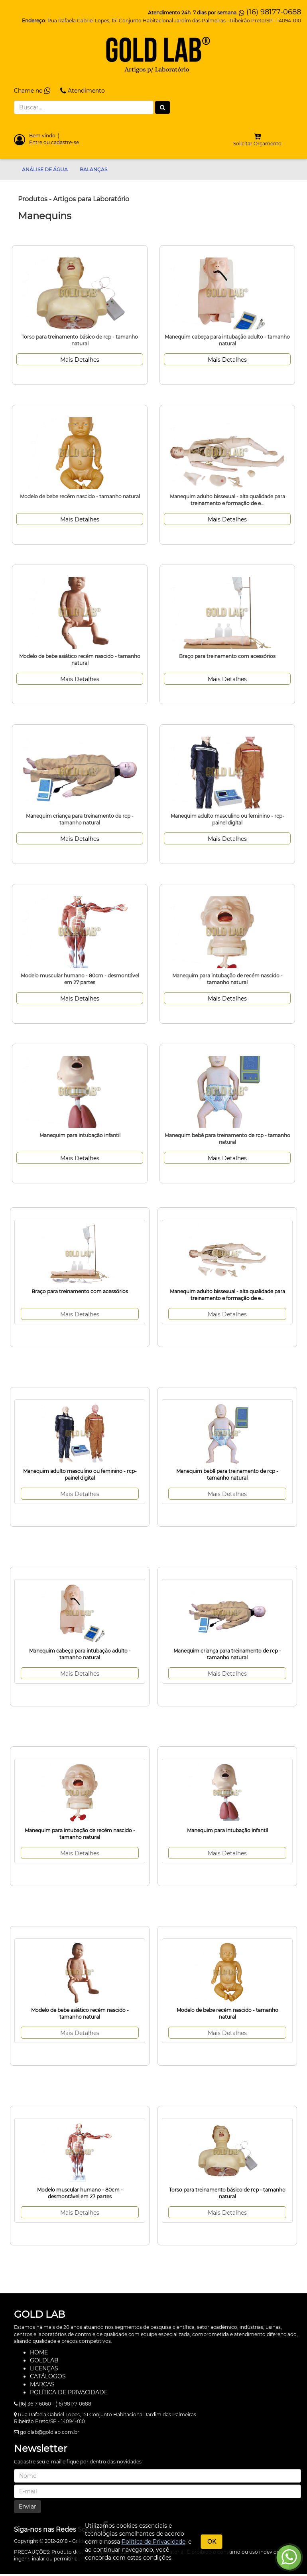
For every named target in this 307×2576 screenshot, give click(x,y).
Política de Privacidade (153, 2541)
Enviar (27, 2506)
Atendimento (82, 90)
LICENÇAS (44, 2368)
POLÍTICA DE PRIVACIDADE (69, 2392)
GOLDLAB (44, 2360)
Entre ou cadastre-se (54, 142)
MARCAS (42, 2384)
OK (211, 2541)
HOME (39, 2352)
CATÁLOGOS (48, 2376)
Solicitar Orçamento (257, 144)
